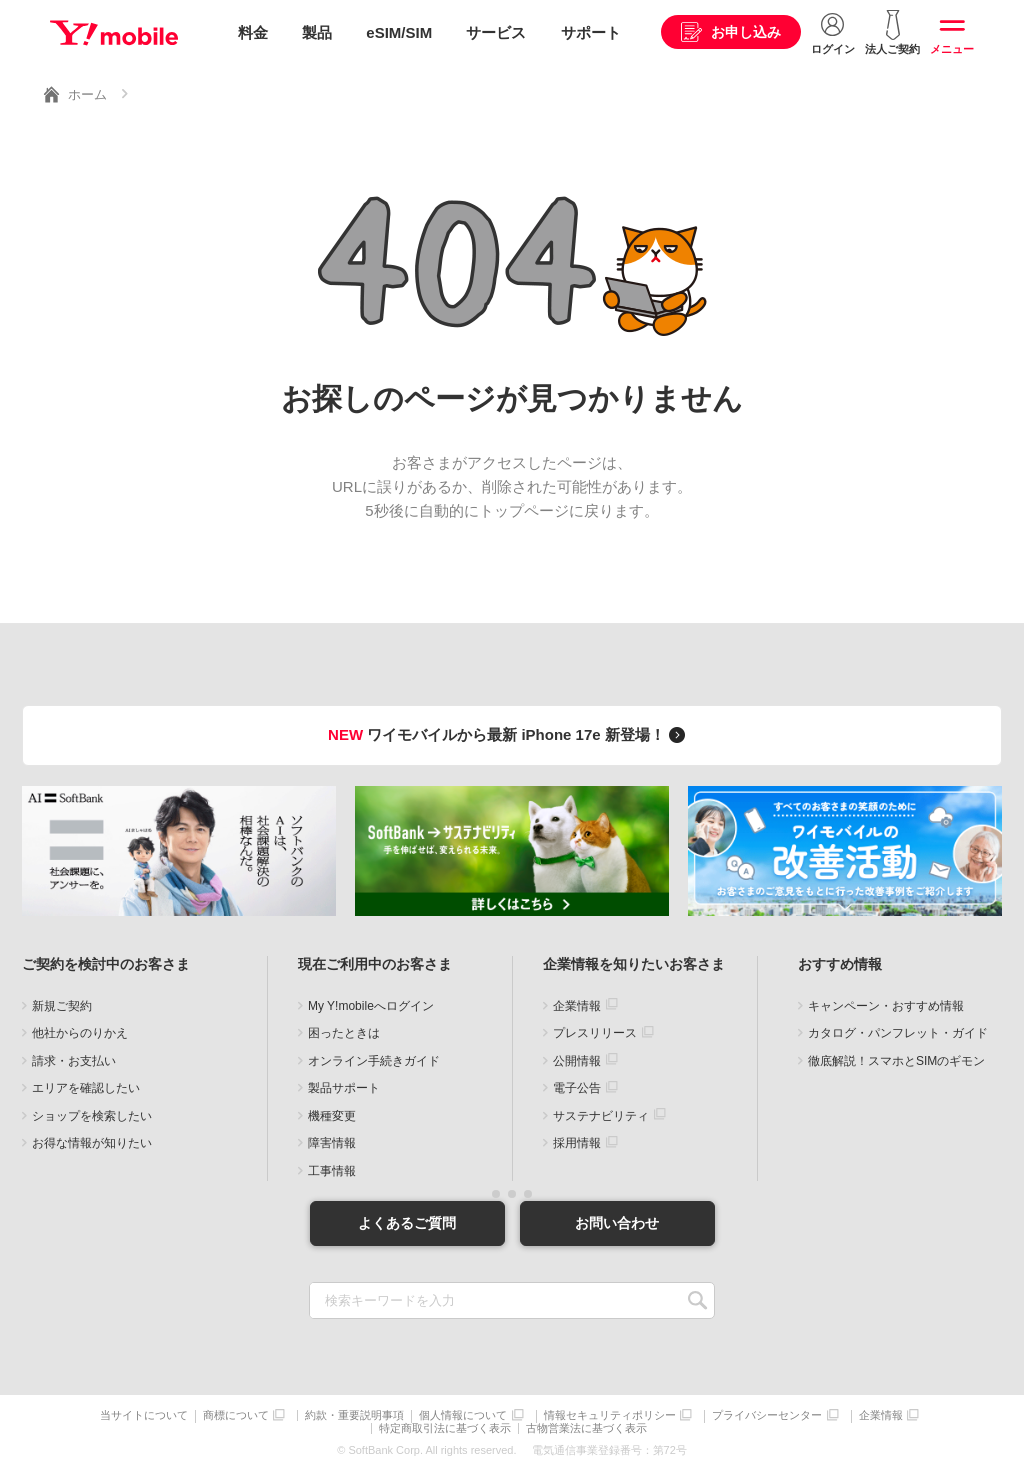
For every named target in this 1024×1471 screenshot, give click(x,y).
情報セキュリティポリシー (610, 1415)
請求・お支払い (74, 1061)
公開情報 (577, 1061)
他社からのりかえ (80, 1033)
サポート (591, 32)
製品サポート (344, 1088)
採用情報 (577, 1143)
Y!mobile (114, 33)
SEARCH (697, 1300)
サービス (496, 32)
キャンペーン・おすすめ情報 (886, 1006)
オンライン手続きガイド (374, 1061)
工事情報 (332, 1171)
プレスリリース (595, 1033)
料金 (253, 32)
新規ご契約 (62, 1006)
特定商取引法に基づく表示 (445, 1428)
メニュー (952, 49)
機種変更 (332, 1116)
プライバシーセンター (767, 1415)
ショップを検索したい (92, 1116)
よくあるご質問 (407, 1223)
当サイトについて (144, 1415)
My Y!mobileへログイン (371, 1006)
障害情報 (332, 1143)
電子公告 (577, 1088)
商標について (236, 1415)
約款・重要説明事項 (354, 1415)
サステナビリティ (601, 1116)
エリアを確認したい (86, 1088)
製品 (317, 32)
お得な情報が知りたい (92, 1143)
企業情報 (577, 1006)
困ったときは (344, 1033)
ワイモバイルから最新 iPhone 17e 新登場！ (509, 734)
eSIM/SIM (399, 32)
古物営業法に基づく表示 (586, 1428)
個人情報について (463, 1415)
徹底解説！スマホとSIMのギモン (896, 1061)
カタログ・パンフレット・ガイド (898, 1033)
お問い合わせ (617, 1223)
